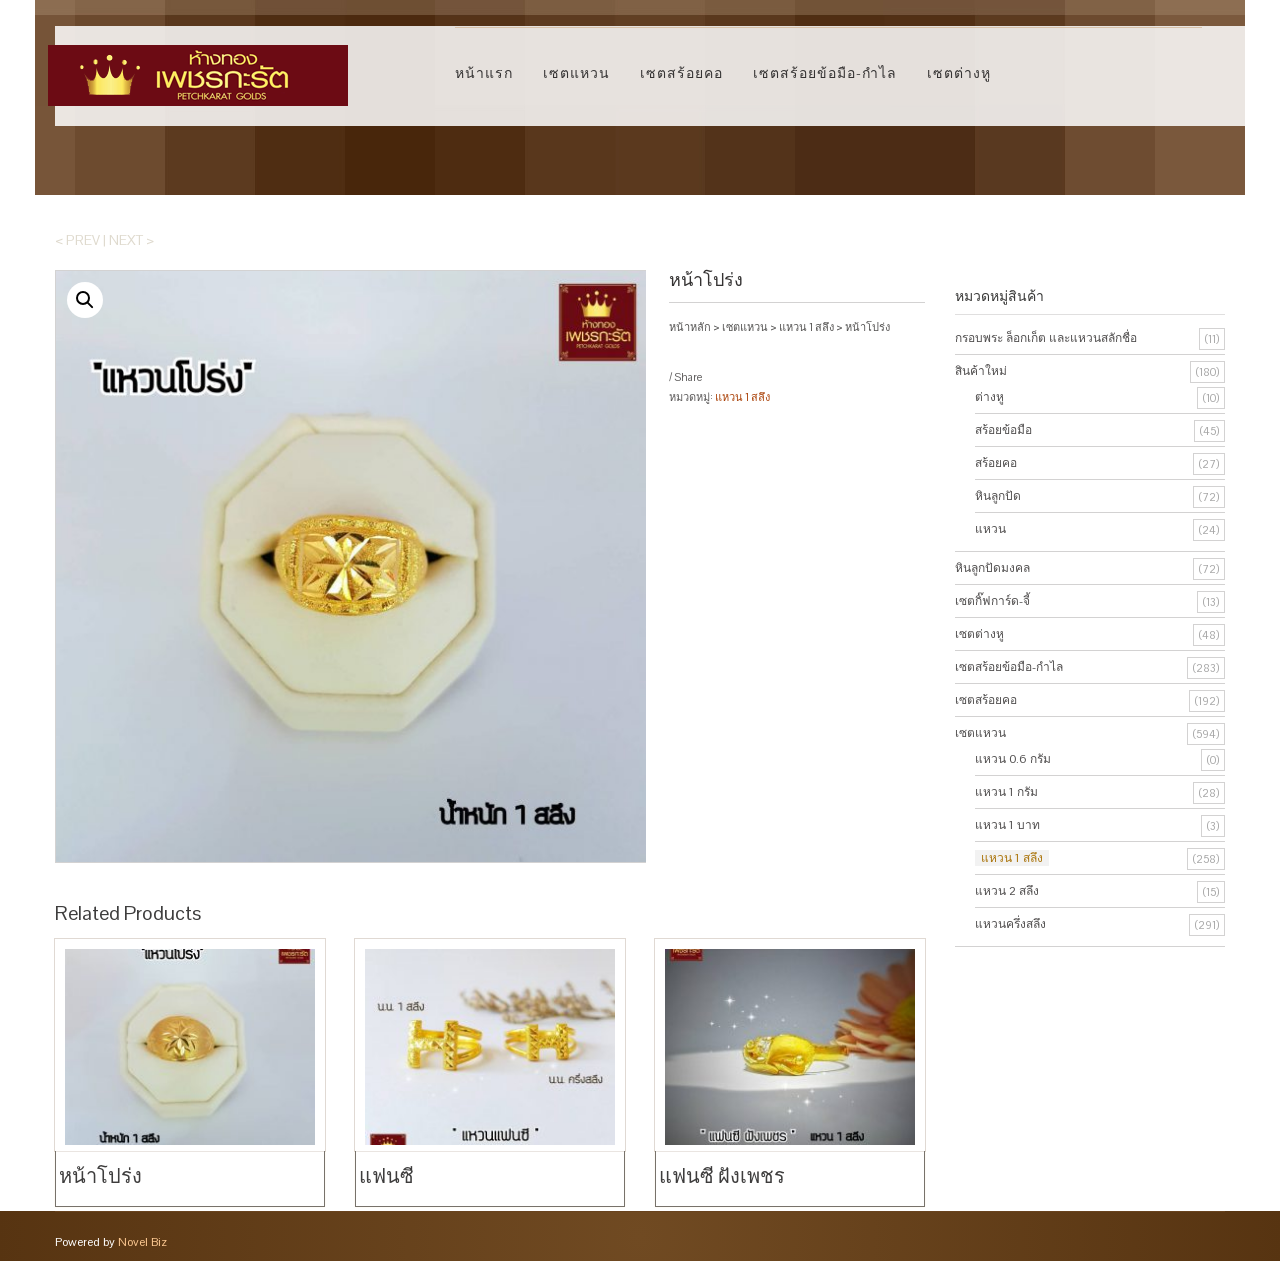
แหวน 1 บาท (1007, 825)
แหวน (990, 529)
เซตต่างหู (959, 73)
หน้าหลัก (690, 327)
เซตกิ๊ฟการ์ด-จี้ (992, 601)
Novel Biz (142, 1241)
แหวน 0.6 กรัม (1013, 759)
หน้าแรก (484, 73)
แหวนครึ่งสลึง (1010, 924)
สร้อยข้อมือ (1003, 430)
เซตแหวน (576, 73)
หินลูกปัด (998, 496)
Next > (131, 240)
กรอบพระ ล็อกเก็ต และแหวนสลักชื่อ (1046, 338)
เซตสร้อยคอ (681, 73)
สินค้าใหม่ (981, 371)
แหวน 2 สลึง (1007, 891)
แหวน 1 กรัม (1006, 792)
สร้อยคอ (996, 463)
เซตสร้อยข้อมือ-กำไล (825, 73)
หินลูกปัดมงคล (992, 568)
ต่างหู (989, 397)
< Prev (77, 240)
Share (688, 377)
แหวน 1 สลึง (806, 327)
